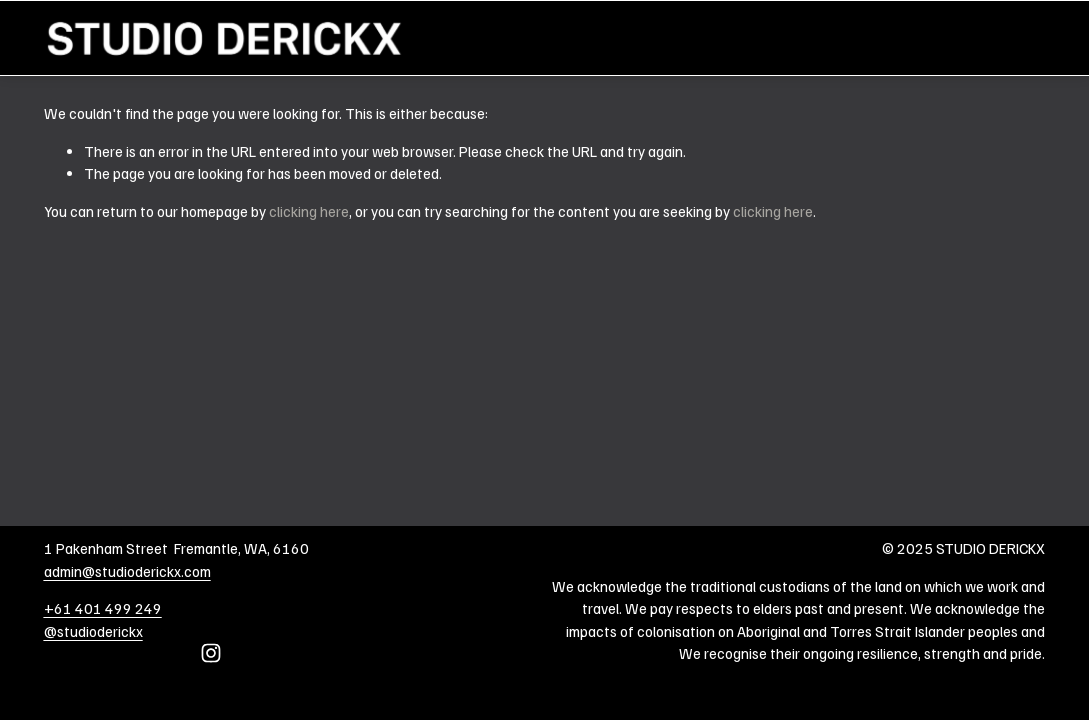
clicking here (309, 211)
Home (1027, 38)
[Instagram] (211, 653)
